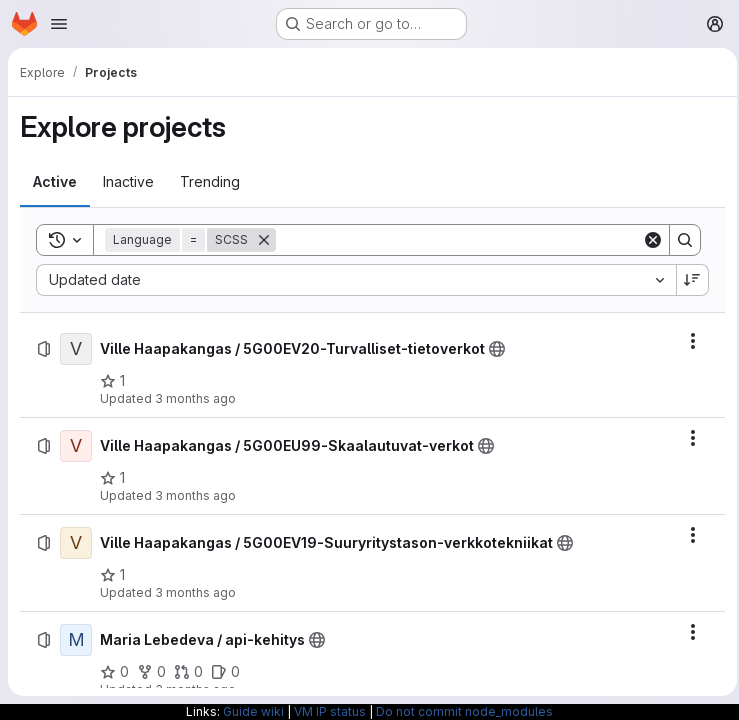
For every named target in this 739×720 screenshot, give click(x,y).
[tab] (55, 182)
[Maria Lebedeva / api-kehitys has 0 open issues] (225, 672)
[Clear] (647, 240)
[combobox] (353, 280)
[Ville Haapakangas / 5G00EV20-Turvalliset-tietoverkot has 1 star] (112, 381)
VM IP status (330, 711)
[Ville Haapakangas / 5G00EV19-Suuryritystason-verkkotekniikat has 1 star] (112, 575)
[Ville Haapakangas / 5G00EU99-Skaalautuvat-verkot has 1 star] (112, 478)
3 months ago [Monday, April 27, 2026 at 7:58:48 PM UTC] (195, 398)
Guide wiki (253, 711)
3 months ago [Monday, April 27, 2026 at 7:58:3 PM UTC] (195, 495)
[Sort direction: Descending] (687, 280)
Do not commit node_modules (464, 711)
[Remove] (264, 240)
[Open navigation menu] (59, 24)
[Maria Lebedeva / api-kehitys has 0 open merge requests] (188, 672)
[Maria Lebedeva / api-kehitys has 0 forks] (151, 672)
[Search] (456, 240)
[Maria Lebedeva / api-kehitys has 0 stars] (114, 672)
